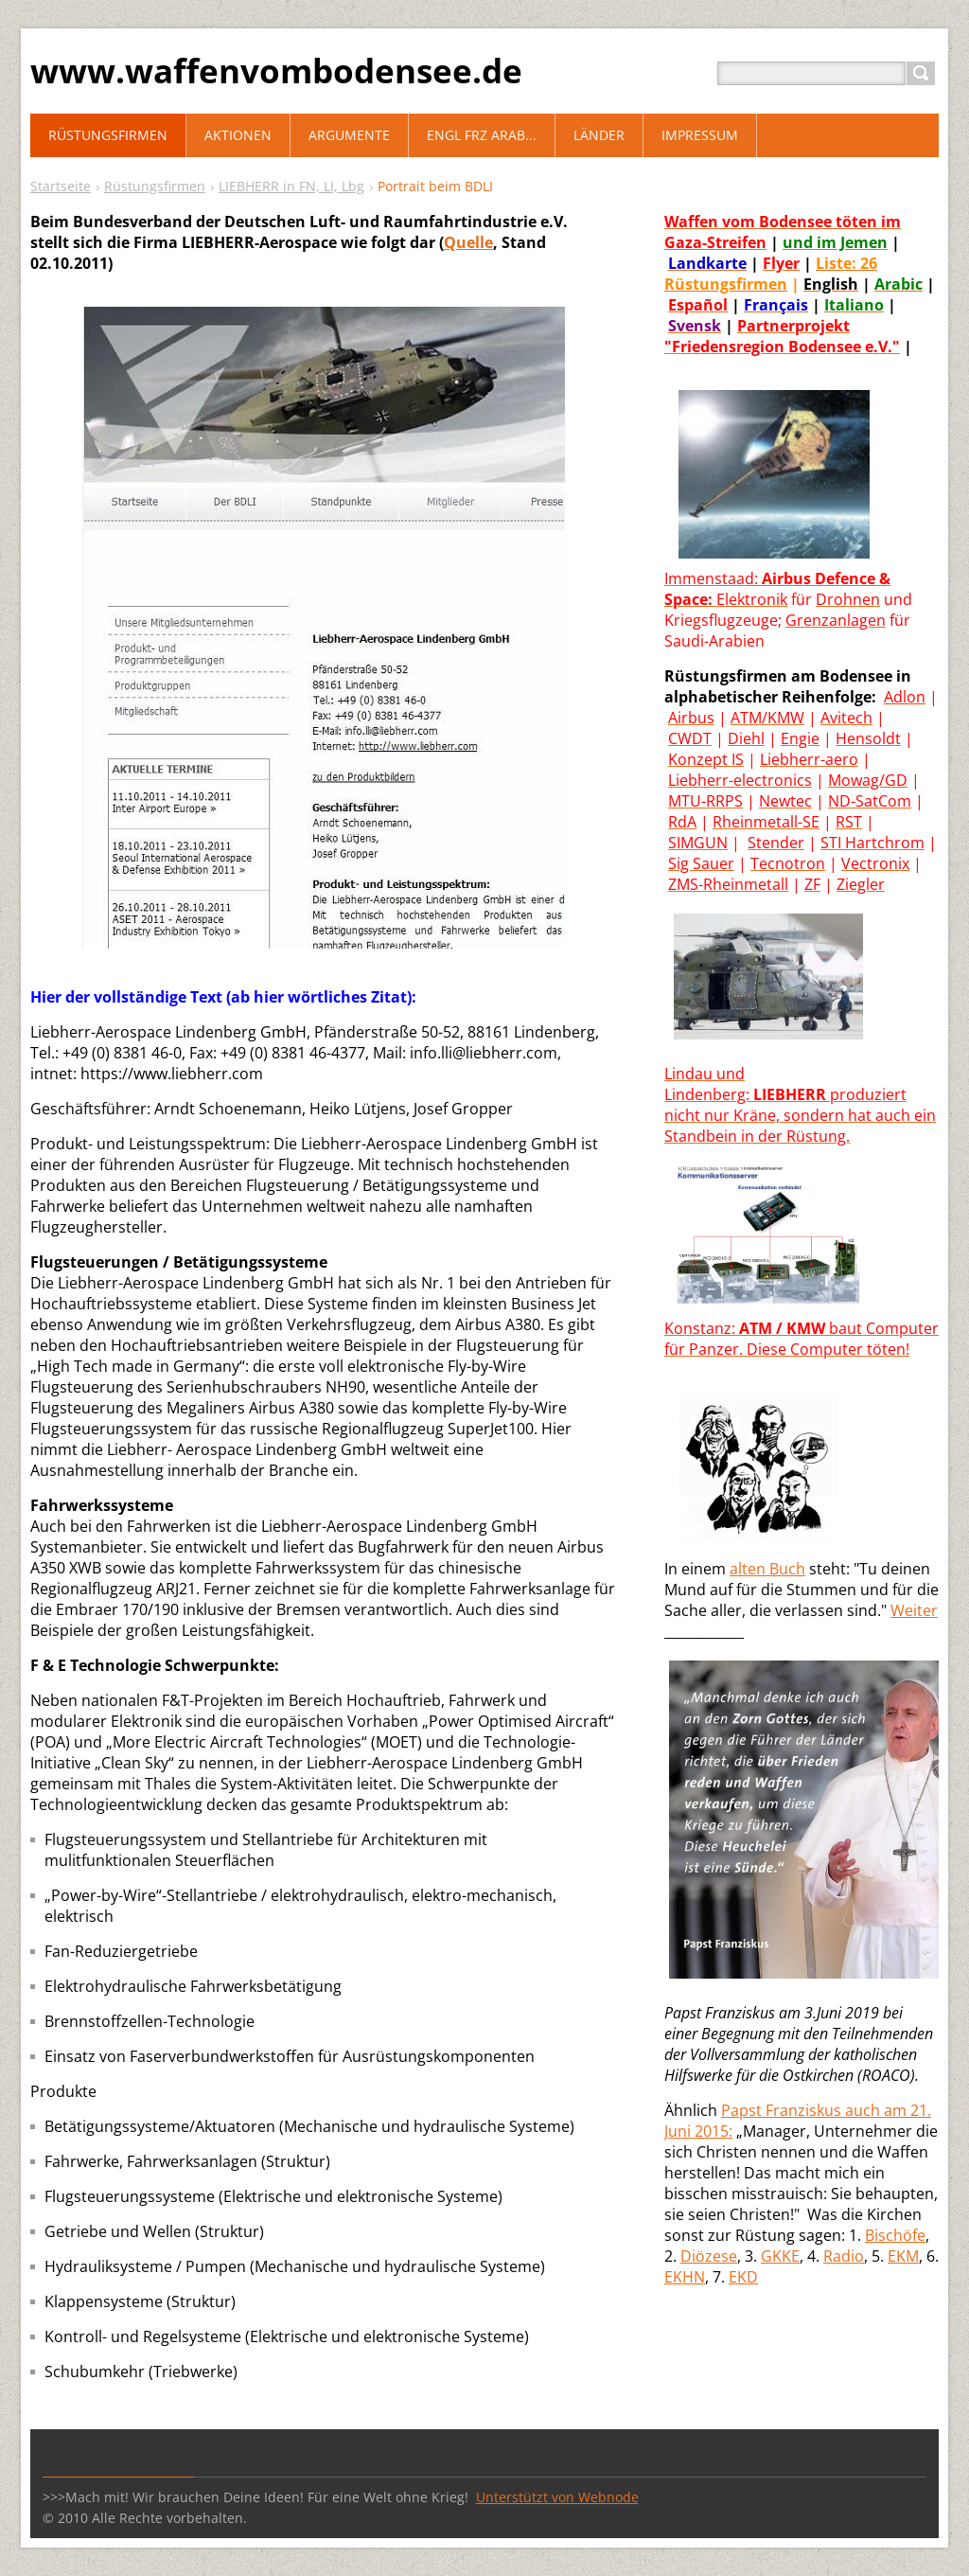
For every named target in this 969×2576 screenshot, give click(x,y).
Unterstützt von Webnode (557, 2497)
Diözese (708, 2256)
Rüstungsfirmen (154, 186)
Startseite (60, 186)
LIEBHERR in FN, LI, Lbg (291, 186)
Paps (738, 2110)
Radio (843, 2256)
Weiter (914, 1610)
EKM (903, 2256)
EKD (743, 2276)
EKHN (684, 2276)
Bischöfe (895, 2235)
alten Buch (767, 1568)
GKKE (780, 2256)
